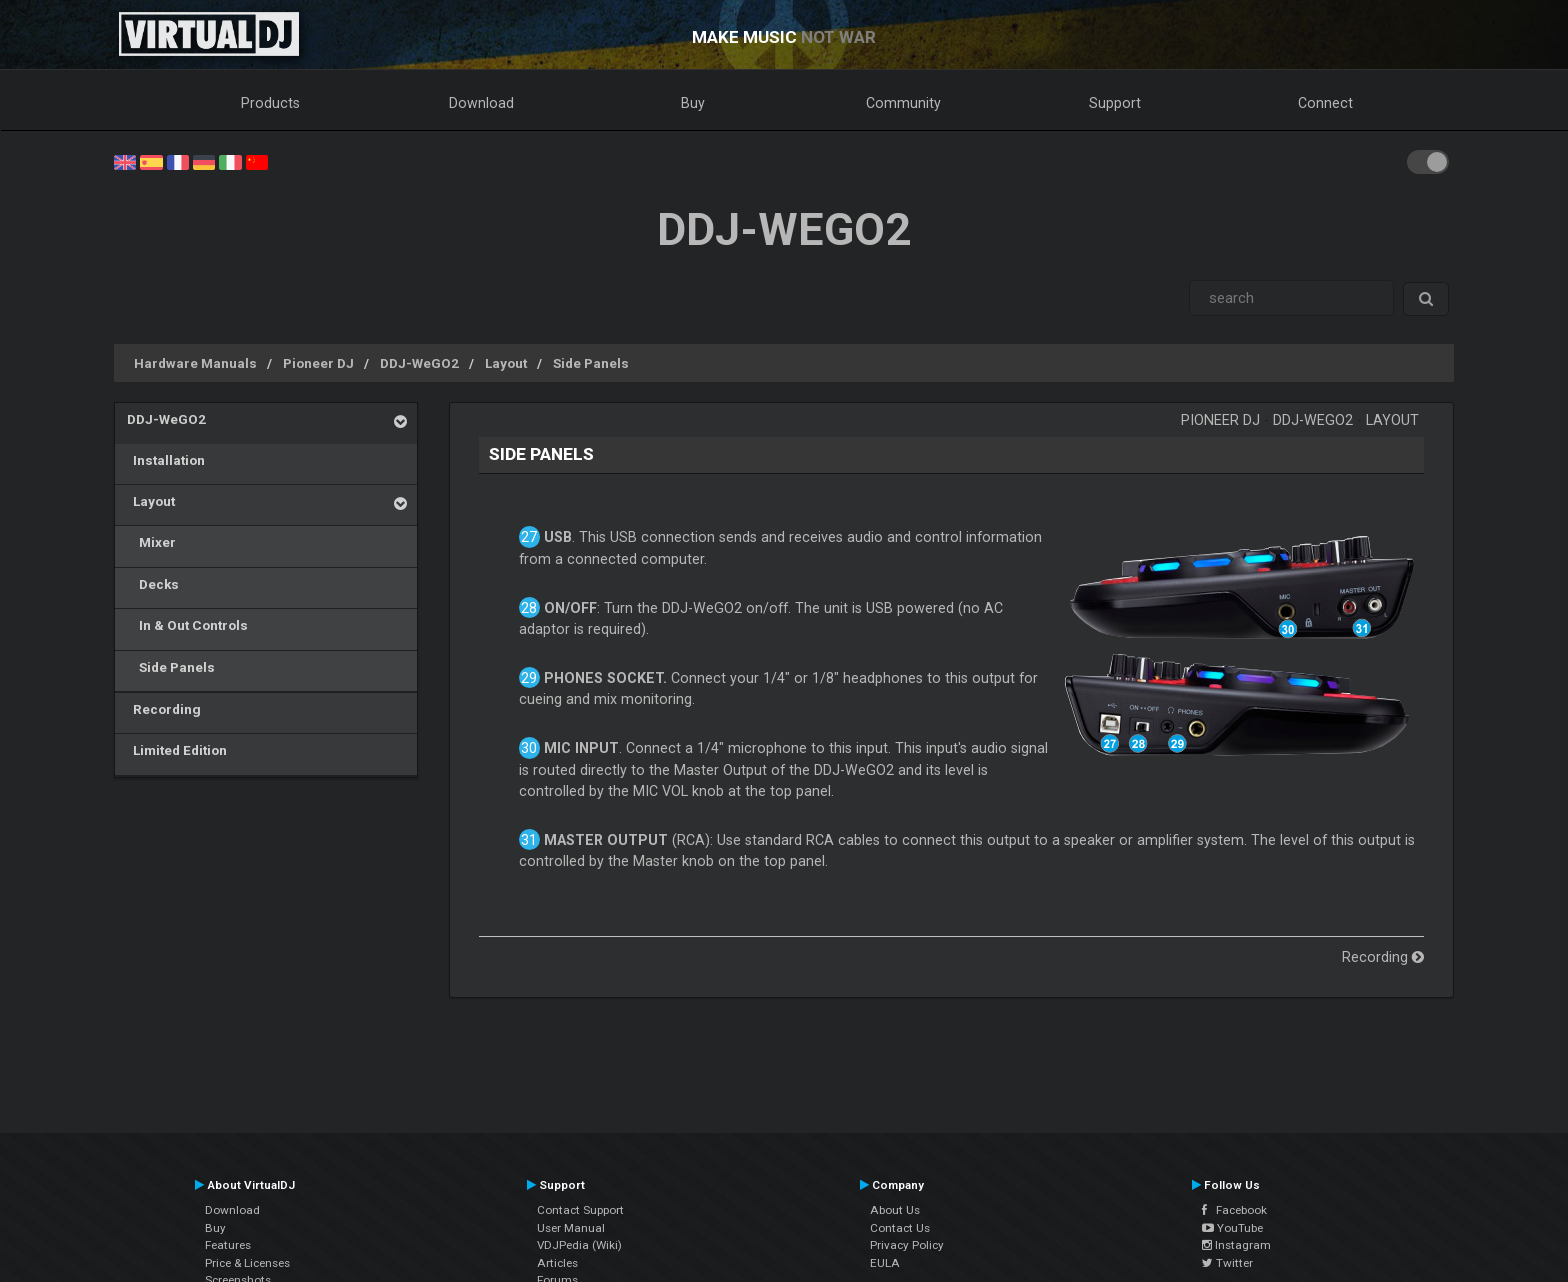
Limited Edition (177, 750)
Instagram (1236, 1245)
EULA (885, 1263)
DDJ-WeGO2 (419, 363)
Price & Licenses (247, 1263)
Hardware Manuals (195, 363)
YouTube (1232, 1228)
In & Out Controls (187, 625)
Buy (693, 103)
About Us (895, 1210)
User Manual (571, 1228)
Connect (1325, 103)
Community (903, 103)
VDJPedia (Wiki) (579, 1245)
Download (481, 103)
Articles (557, 1263)
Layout (506, 363)
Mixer (151, 542)
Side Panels (591, 363)
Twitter (1227, 1263)
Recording (164, 709)
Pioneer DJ (318, 363)
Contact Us (900, 1228)
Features (228, 1245)
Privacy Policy (907, 1245)
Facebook (1234, 1210)
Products (270, 103)
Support (1115, 103)
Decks (153, 584)
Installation (166, 460)
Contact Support (580, 1210)
